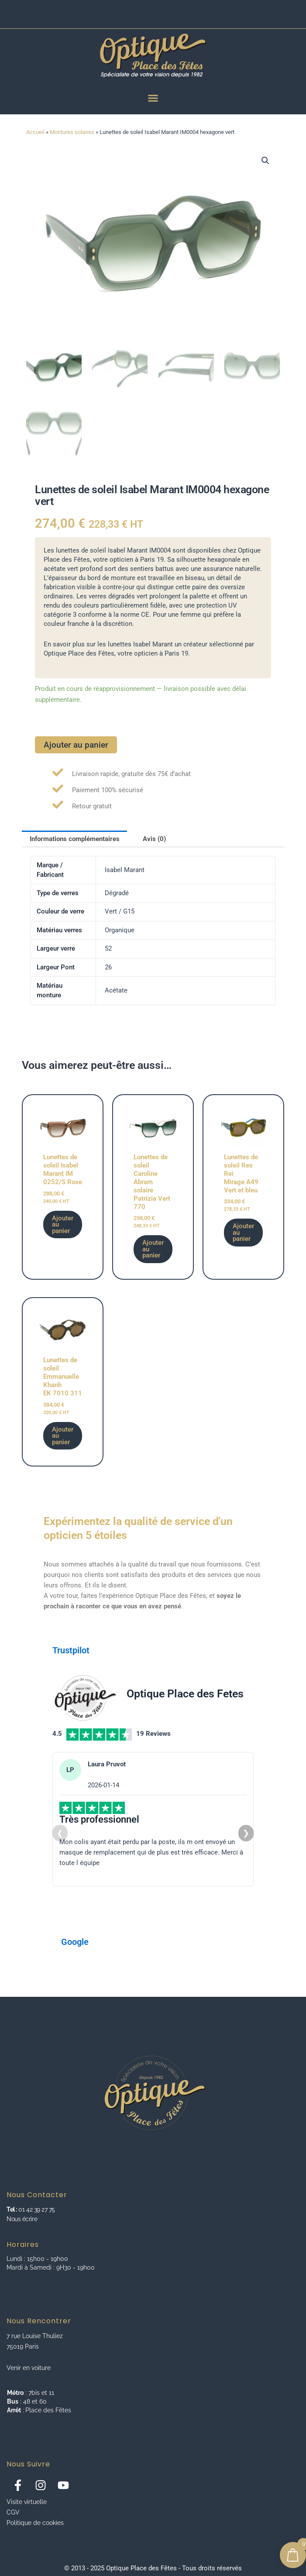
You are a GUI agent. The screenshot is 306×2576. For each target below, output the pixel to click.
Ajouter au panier (76, 746)
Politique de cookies (35, 2522)
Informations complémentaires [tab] (75, 840)
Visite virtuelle (27, 2501)
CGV (13, 2512)
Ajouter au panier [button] (62, 1226)
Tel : (12, 2209)
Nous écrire (22, 2218)
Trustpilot (70, 1652)
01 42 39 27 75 (36, 2209)
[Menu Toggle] (153, 98)
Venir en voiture (29, 2367)
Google (75, 1943)
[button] (265, 160)
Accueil (35, 132)
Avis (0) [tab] (154, 840)
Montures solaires (72, 132)
